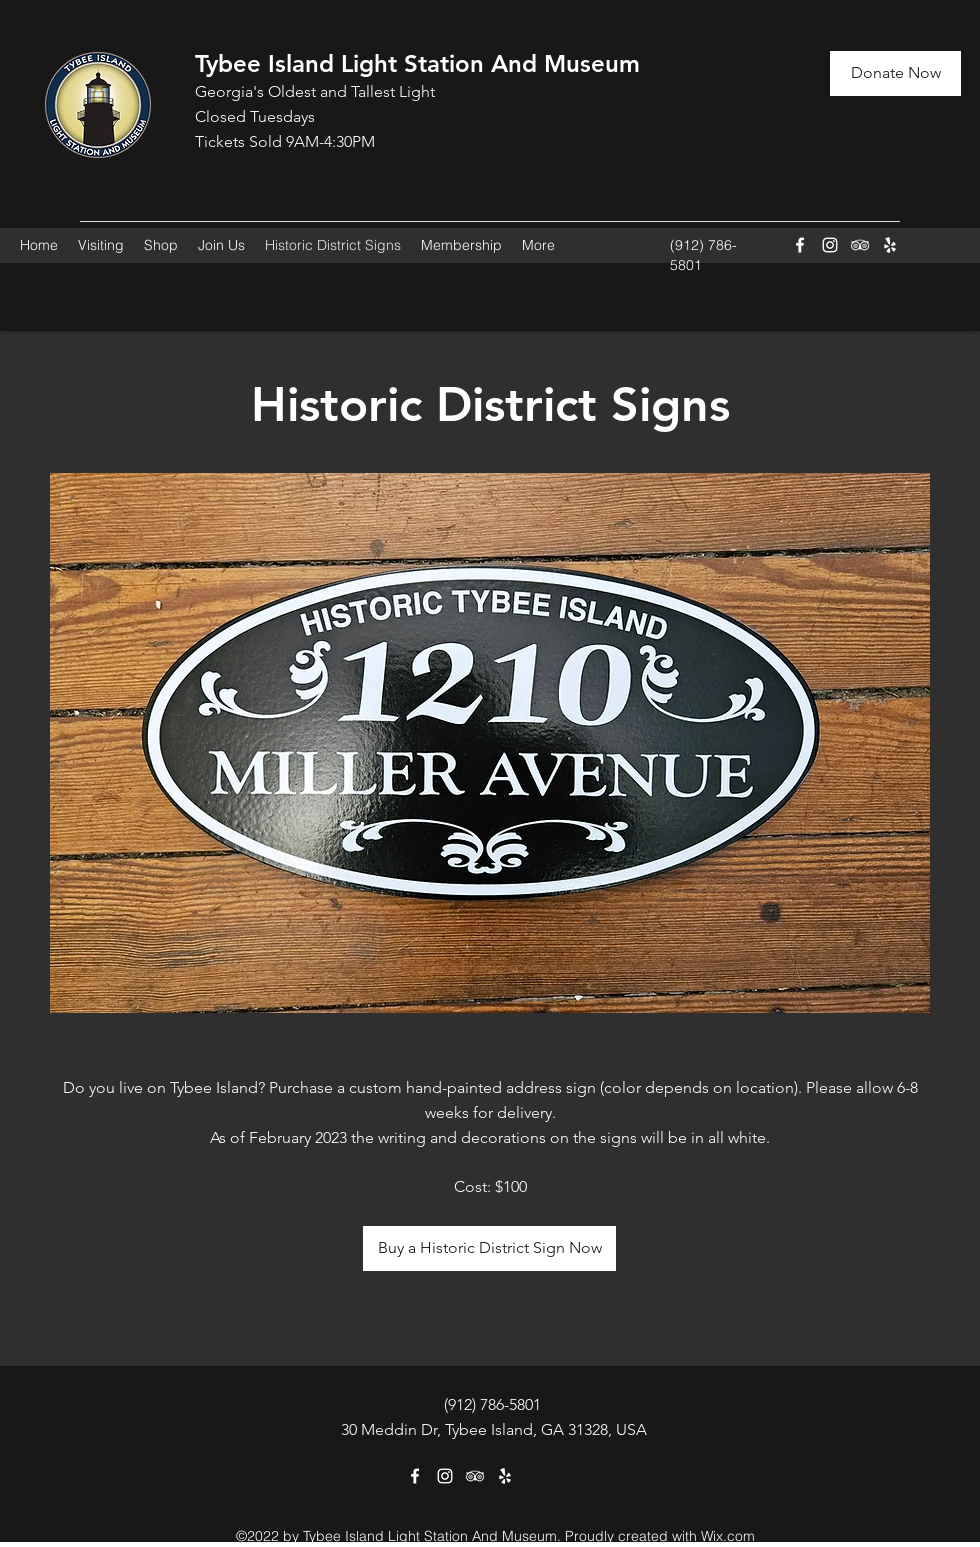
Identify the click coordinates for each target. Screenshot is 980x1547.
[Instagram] (830, 245)
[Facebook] (800, 245)
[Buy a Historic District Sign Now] (489, 1248)
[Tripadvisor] (860, 245)
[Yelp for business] (890, 245)
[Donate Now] (895, 73)
